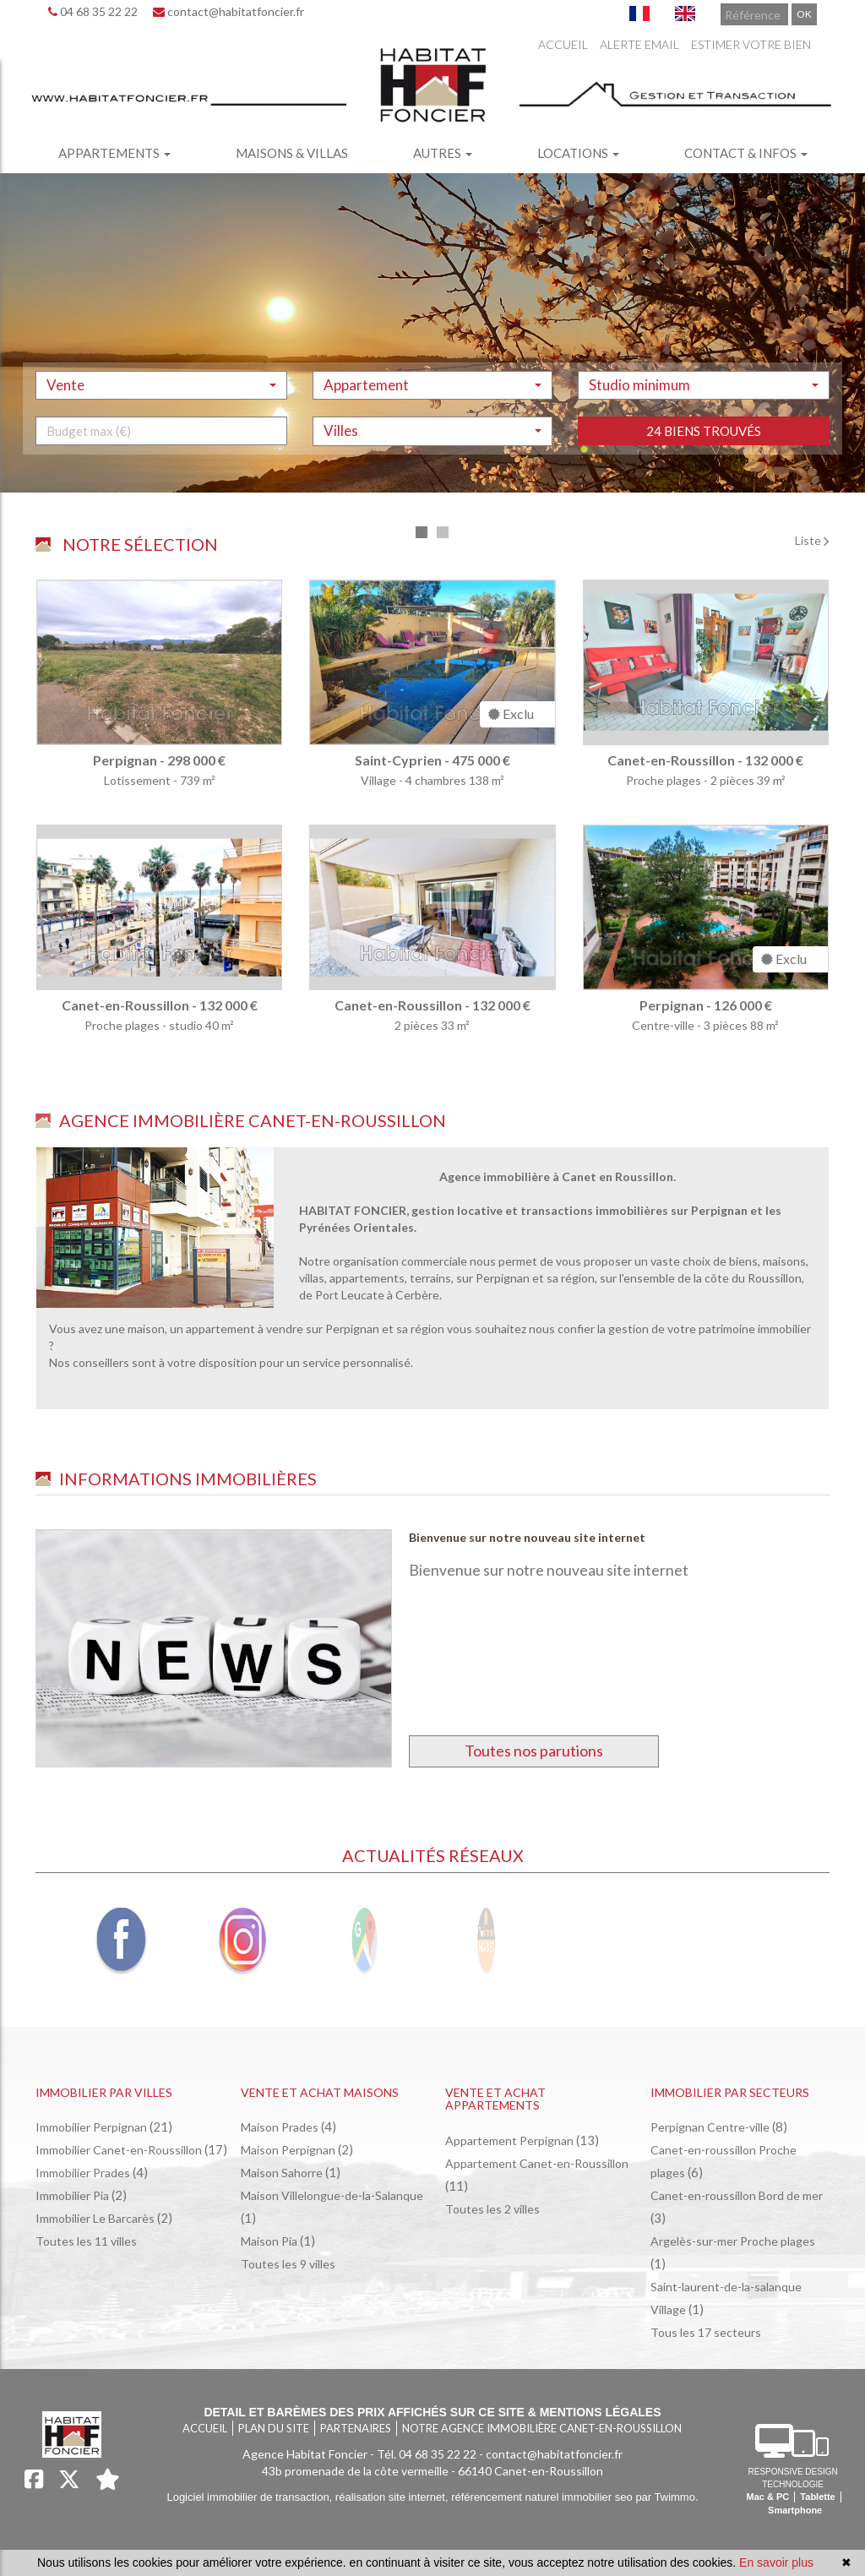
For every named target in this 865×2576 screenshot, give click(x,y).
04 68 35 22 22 (93, 11)
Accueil (563, 44)
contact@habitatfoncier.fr (228, 11)
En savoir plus (776, 2562)
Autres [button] (442, 153)
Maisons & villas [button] (292, 153)
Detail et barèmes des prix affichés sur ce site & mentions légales (432, 2412)
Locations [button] (578, 153)
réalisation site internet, (393, 2497)
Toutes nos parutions (534, 1750)
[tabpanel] (432, 824)
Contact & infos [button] (746, 153)
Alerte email (639, 44)
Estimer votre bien (751, 44)
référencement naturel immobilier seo (543, 2497)
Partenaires (355, 2428)
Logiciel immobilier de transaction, (250, 2497)
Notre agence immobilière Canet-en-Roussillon (542, 2428)
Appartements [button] (114, 153)
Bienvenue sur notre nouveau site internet (527, 1537)
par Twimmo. (666, 2497)
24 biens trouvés (703, 495)
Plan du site (273, 2428)
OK (804, 14)
